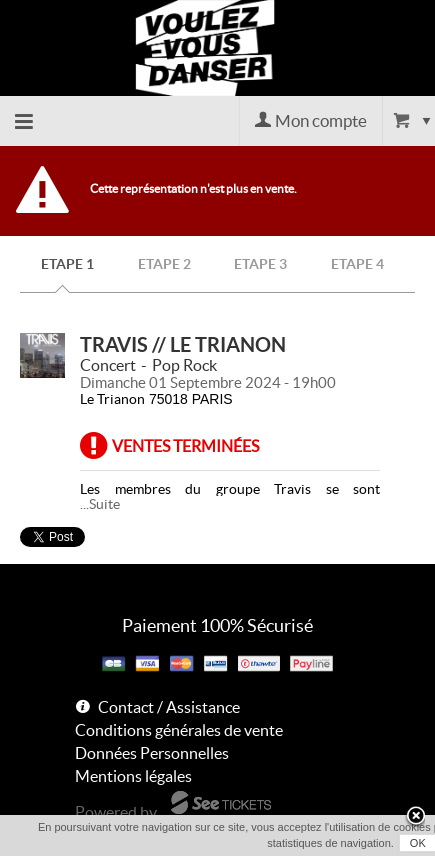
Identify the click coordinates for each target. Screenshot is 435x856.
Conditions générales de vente (179, 730)
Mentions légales (133, 776)
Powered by (116, 812)
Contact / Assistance (169, 707)
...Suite (100, 504)
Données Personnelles (152, 753)
